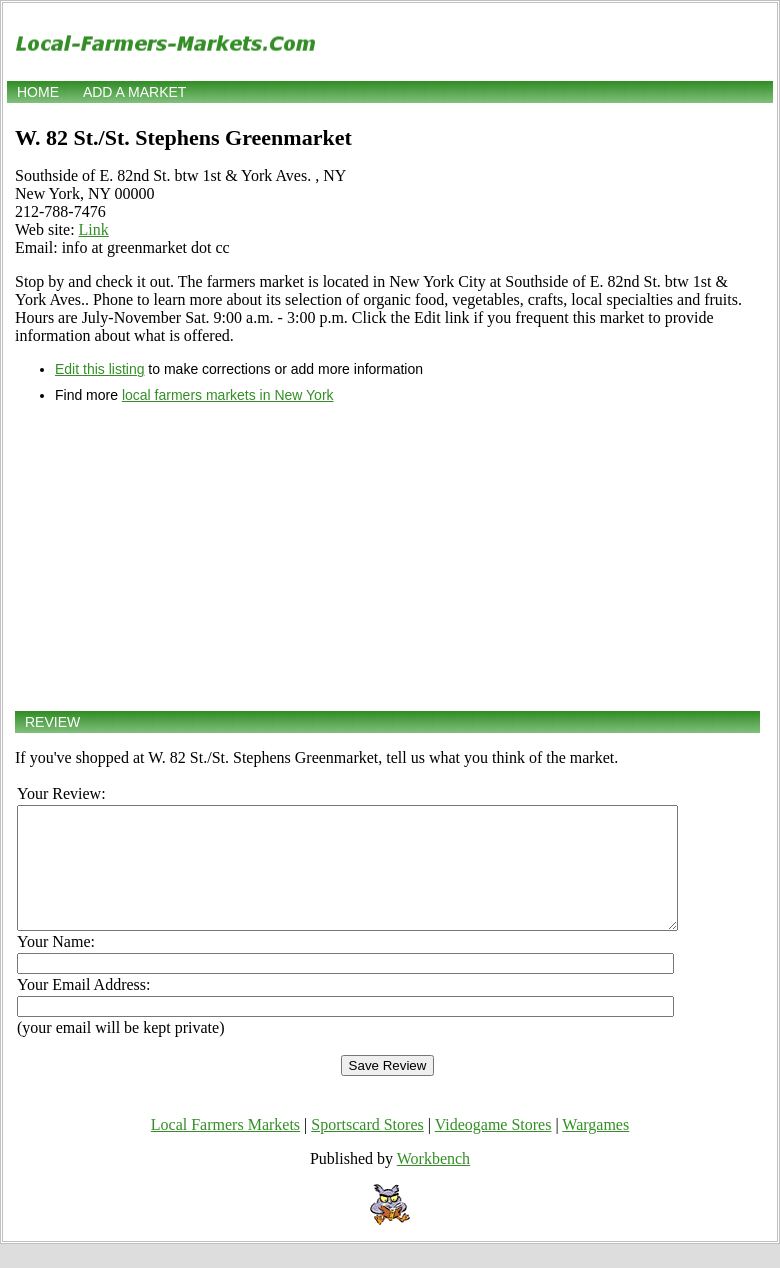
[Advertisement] (387, 557)
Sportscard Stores (367, 1148)
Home (38, 92)
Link (94, 229)
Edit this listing (99, 369)
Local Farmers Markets (225, 1148)
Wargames (595, 1148)
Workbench (433, 1182)
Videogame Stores (493, 1148)
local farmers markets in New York (228, 395)
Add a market (134, 92)
